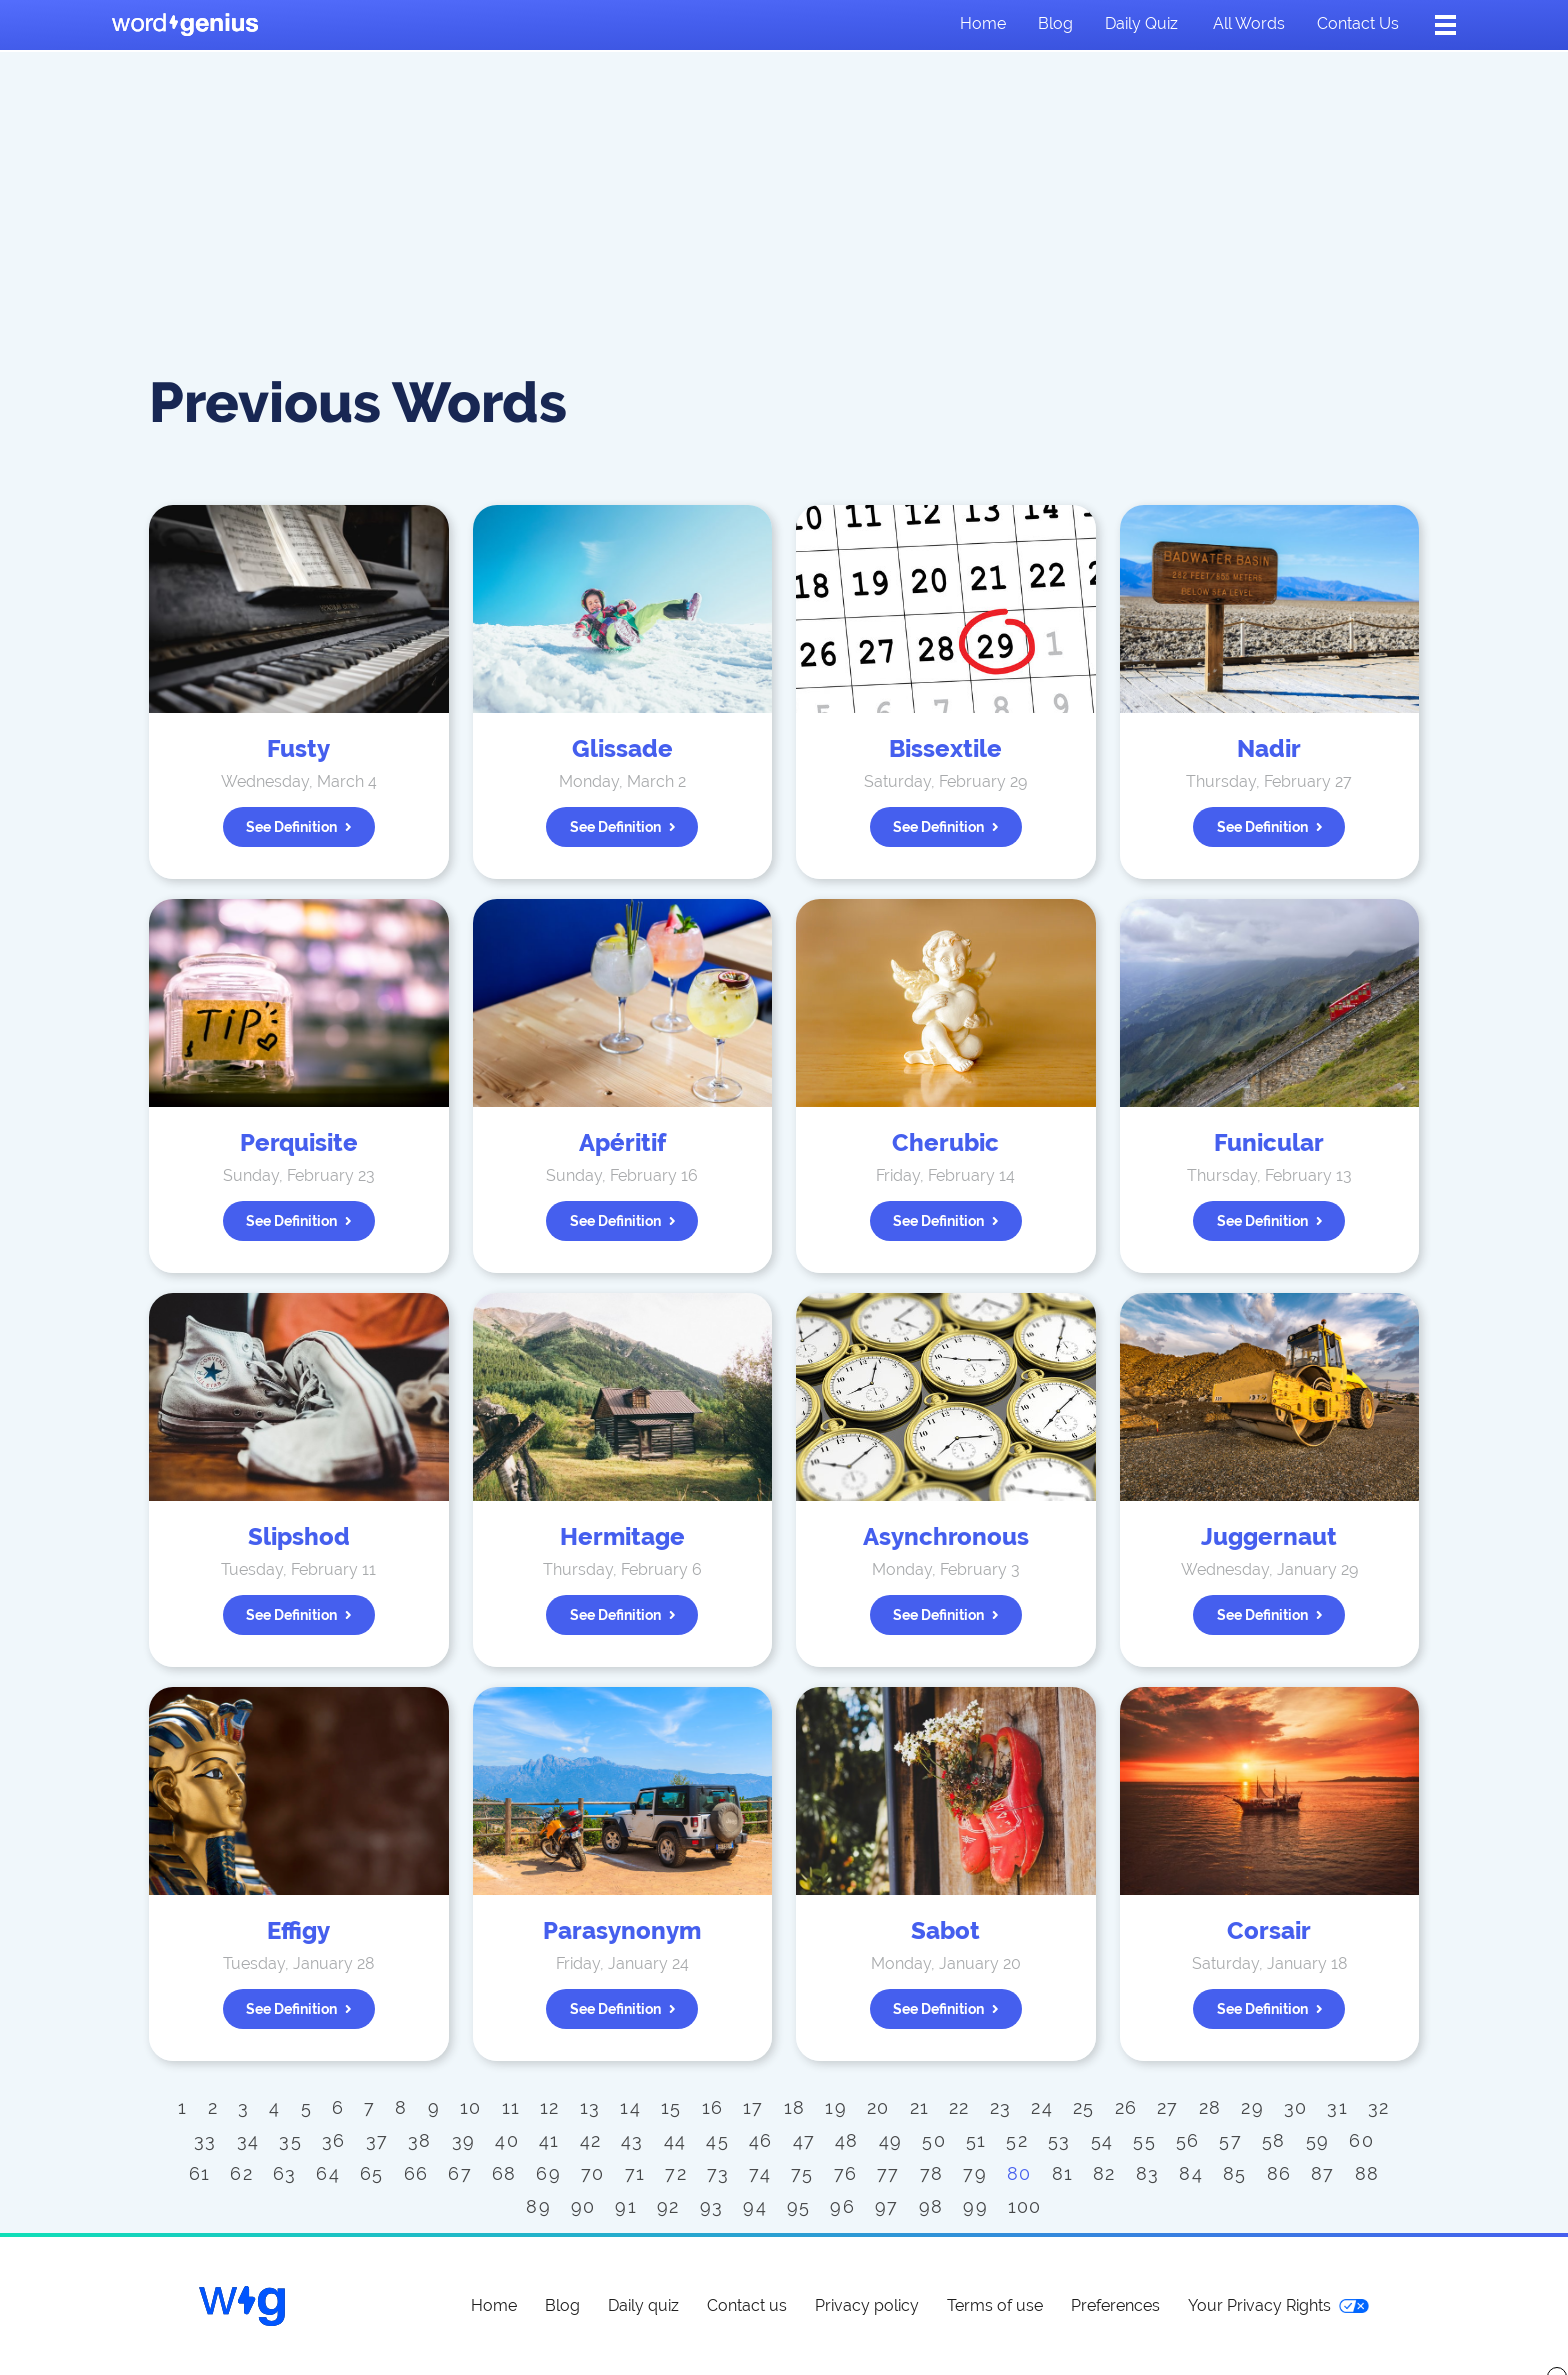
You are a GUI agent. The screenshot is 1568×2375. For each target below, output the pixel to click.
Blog (1055, 23)
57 (1230, 2140)
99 (975, 2206)
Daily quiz (1141, 23)
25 (1084, 2107)
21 (920, 2107)
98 (931, 2206)
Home (983, 23)
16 (713, 2107)
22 (959, 2107)
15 (671, 2107)
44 (675, 2140)
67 (460, 2173)
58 (1274, 2140)
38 (420, 2140)
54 (1102, 2140)
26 (1126, 2107)
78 (932, 2173)
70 (593, 2173)
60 (1361, 2140)
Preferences (1115, 2305)
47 (804, 2140)
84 (1191, 2173)
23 (1001, 2107)
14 (630, 2107)
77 (888, 2173)
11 (511, 2107)
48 (847, 2140)
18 (795, 2107)
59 (1318, 2140)
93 (712, 2206)
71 (635, 2173)
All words (1249, 23)
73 (718, 2173)
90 (583, 2206)
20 (878, 2107)
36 (334, 2140)
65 (372, 2173)
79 (975, 2173)
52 (1017, 2140)
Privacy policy (867, 2305)
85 (1235, 2173)
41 (549, 2140)
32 (1379, 2107)
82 (1104, 2173)
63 (285, 2173)
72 (676, 2173)
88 (1367, 2173)
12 (550, 2107)
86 (1279, 2173)
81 (1063, 2173)
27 (1168, 2107)
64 (328, 2173)
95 (799, 2206)
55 (1144, 2140)
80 (1019, 2173)
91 (626, 2206)
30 (1296, 2107)
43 (632, 2140)
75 (802, 2173)
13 (590, 2107)
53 (1059, 2140)
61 (200, 2173)
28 (1210, 2107)
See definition (299, 827)
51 (976, 2140)
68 (504, 2173)
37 (377, 2140)
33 (205, 2140)
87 (1323, 2173)
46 (761, 2140)
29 (1252, 2107)
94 (755, 2206)
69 (548, 2173)
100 (1025, 2206)
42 (591, 2140)
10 (471, 2107)
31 (1337, 2107)
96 (842, 2206)
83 (1148, 2173)
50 (934, 2140)
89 (538, 2206)
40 (507, 2140)
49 (891, 2140)
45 (717, 2140)
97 (887, 2206)
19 (836, 2107)
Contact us (1358, 23)
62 (241, 2173)
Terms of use (995, 2305)
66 (416, 2173)
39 (464, 2140)
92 (668, 2206)
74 (760, 2173)
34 (248, 2140)
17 (753, 2107)
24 (1042, 2107)
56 (1188, 2140)
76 (846, 2173)
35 (290, 2140)
